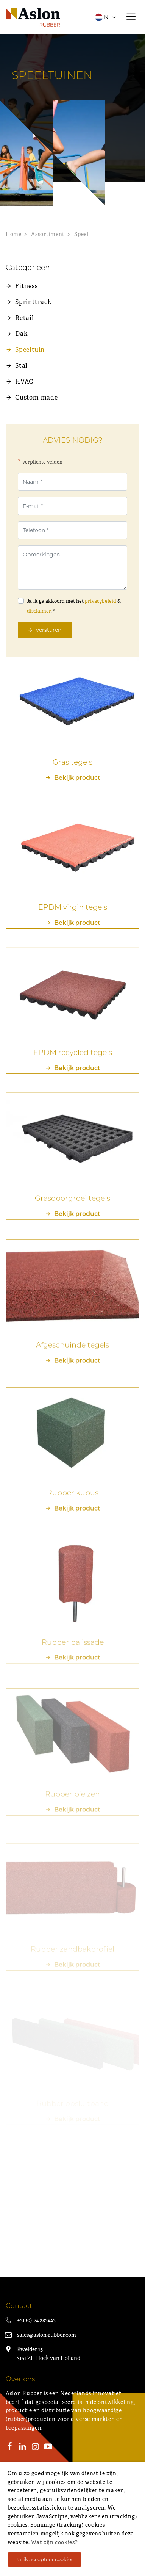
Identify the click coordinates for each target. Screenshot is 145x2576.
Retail (24, 318)
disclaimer (39, 611)
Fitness (26, 286)
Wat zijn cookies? (54, 2542)
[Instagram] (35, 2447)
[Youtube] (48, 2447)
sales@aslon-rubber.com (46, 2335)
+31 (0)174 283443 (36, 2320)
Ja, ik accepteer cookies (44, 2559)
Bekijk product (77, 786)
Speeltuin (30, 350)
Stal (21, 366)
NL (106, 17)
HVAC (24, 381)
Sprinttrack (33, 302)
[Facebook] (10, 2447)
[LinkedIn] (23, 2447)
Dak (21, 334)
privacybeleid (100, 601)
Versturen (48, 630)
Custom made (36, 397)
